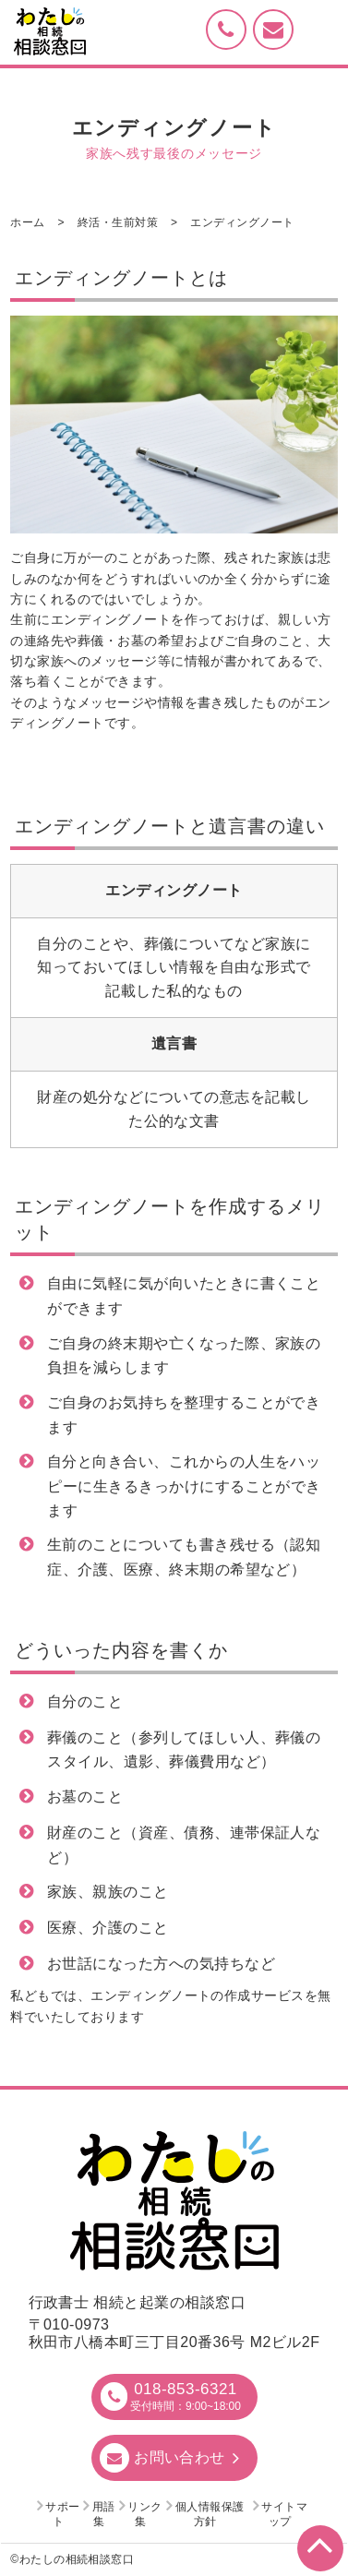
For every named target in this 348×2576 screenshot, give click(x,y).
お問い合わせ (179, 2457)
